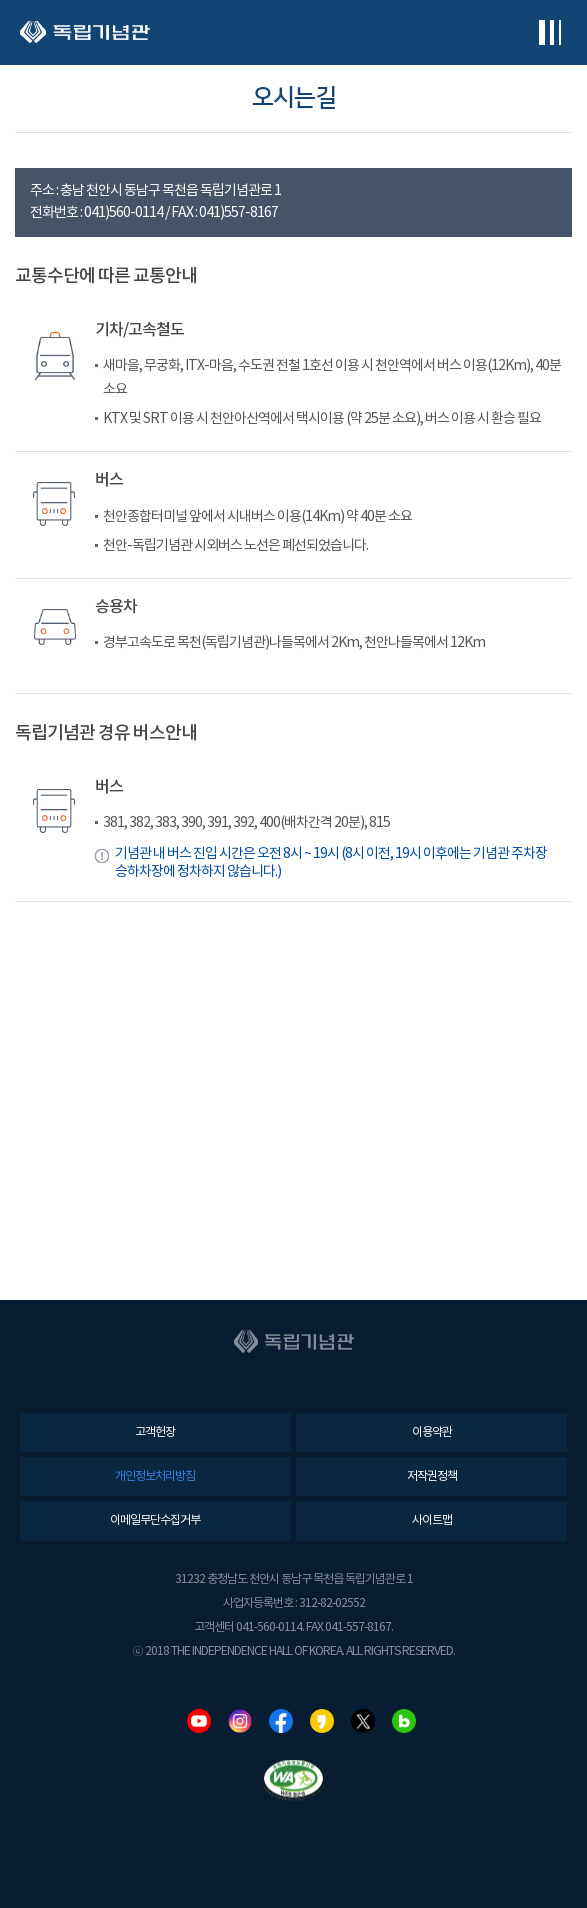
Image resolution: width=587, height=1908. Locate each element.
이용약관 (432, 1432)
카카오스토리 (322, 1721)
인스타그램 (240, 1721)
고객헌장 (155, 1432)
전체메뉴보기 (549, 32)
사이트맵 (432, 1520)
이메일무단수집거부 (155, 1520)
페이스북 (281, 1721)
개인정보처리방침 (155, 1476)
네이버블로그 (404, 1721)
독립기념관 (85, 32)
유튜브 (199, 1721)
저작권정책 (432, 1476)
